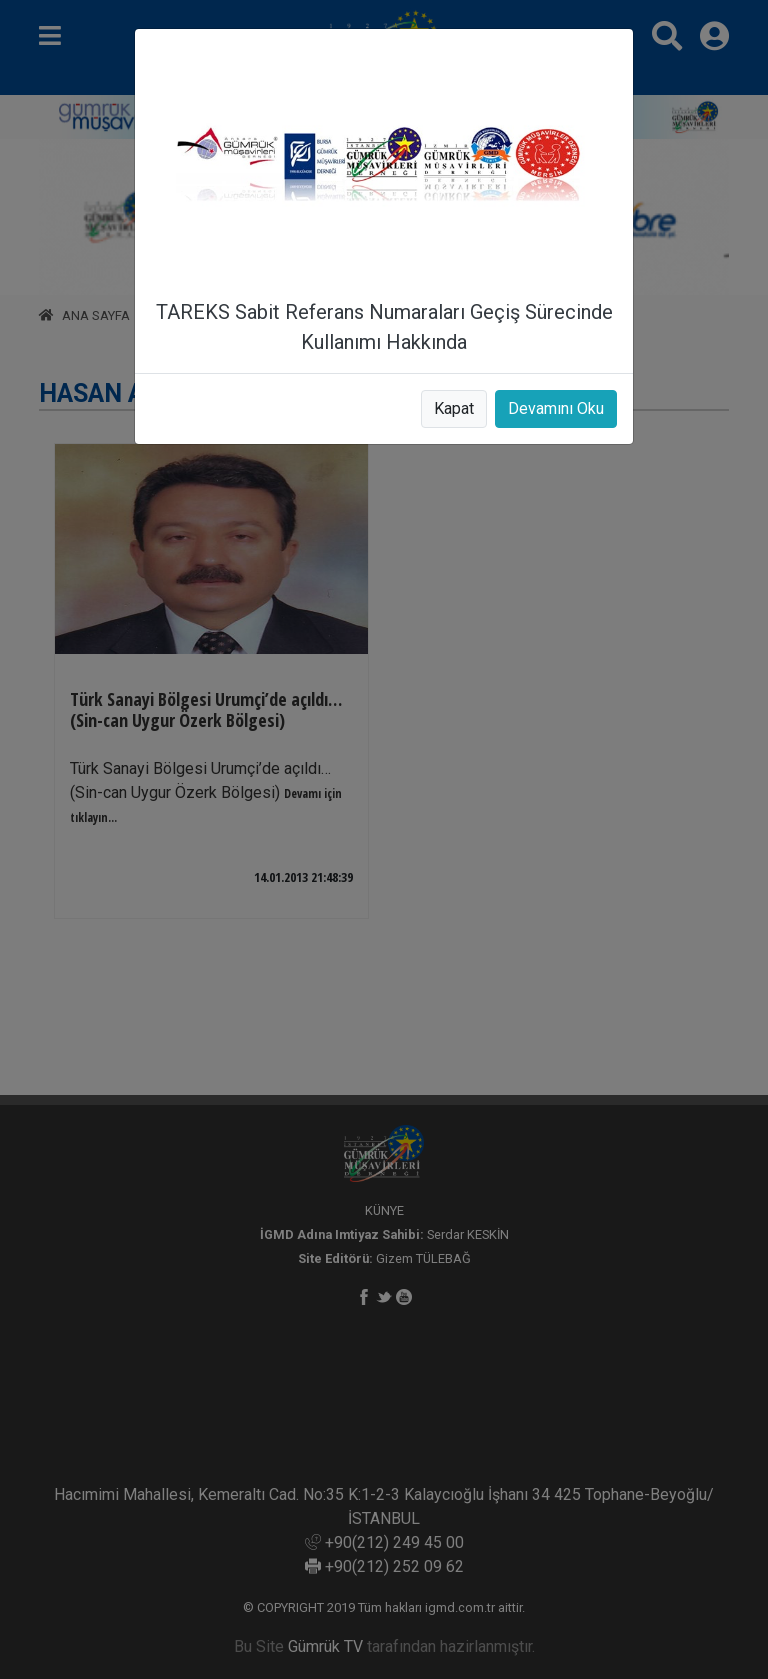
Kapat (454, 408)
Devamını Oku (556, 408)
